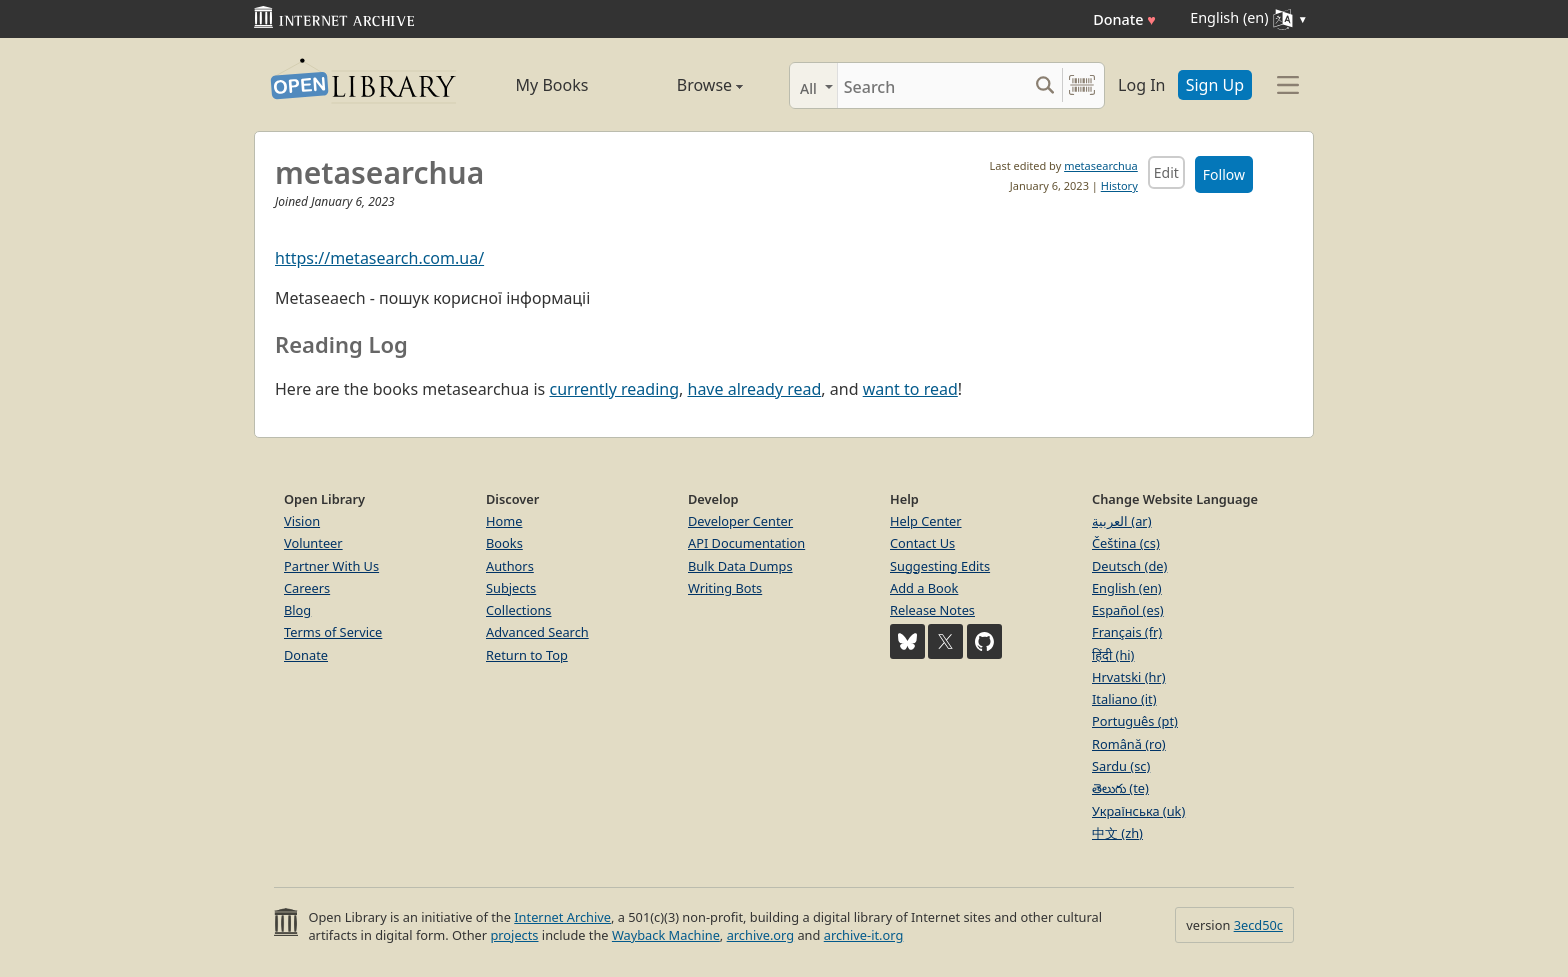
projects (514, 935)
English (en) (1127, 588)
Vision (302, 521)
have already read (755, 389)
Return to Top (527, 655)
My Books (552, 85)
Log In (1141, 85)
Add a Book (924, 588)
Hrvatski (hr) (1129, 677)
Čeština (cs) (1126, 543)
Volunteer (313, 543)
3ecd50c (1258, 925)
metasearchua (1101, 165)
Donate (1124, 19)
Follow (1224, 174)
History (1119, 185)
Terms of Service (333, 632)
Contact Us (922, 543)
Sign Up (1215, 85)
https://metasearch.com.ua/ (379, 258)
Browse (687, 85)
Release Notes (932, 610)
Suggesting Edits (940, 566)
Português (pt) (1135, 721)
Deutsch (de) (1129, 566)
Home (504, 521)
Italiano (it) (1124, 699)
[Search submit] (1044, 85)
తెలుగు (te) (1120, 788)
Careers (307, 588)
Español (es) (1128, 610)
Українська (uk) (1138, 811)
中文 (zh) (1117, 833)
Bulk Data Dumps (740, 566)
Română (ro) (1129, 744)
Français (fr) (1127, 632)
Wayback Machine (666, 935)
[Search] (932, 85)
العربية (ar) (1121, 521)
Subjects (511, 588)
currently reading (614, 389)
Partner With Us (331, 566)
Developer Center (740, 521)
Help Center (926, 521)
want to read (910, 389)
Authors (510, 566)
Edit (1166, 172)
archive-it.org (864, 935)
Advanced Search (537, 632)
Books (504, 543)
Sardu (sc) (1121, 766)
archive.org (760, 935)
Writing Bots (725, 588)
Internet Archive (562, 917)
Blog (297, 610)
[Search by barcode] (1082, 85)
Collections (519, 610)
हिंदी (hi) (1113, 655)
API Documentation (746, 543)
